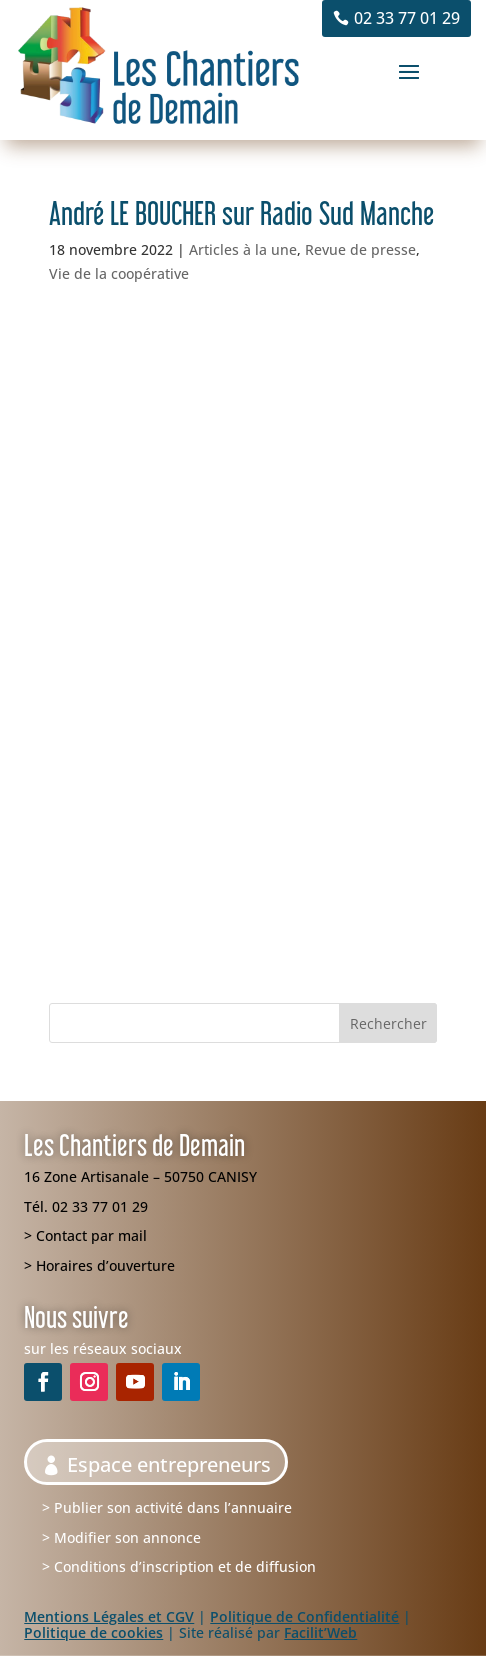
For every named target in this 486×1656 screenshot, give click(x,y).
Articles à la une (243, 249)
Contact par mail (91, 1235)
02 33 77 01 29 (407, 18)
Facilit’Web (320, 1632)
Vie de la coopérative (119, 273)
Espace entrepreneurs (169, 1464)
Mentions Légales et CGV (109, 1616)
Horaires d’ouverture (105, 1265)
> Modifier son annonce (121, 1537)
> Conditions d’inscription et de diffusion (179, 1566)
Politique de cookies (93, 1632)
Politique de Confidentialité (304, 1616)
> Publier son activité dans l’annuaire (167, 1507)
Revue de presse (360, 249)
